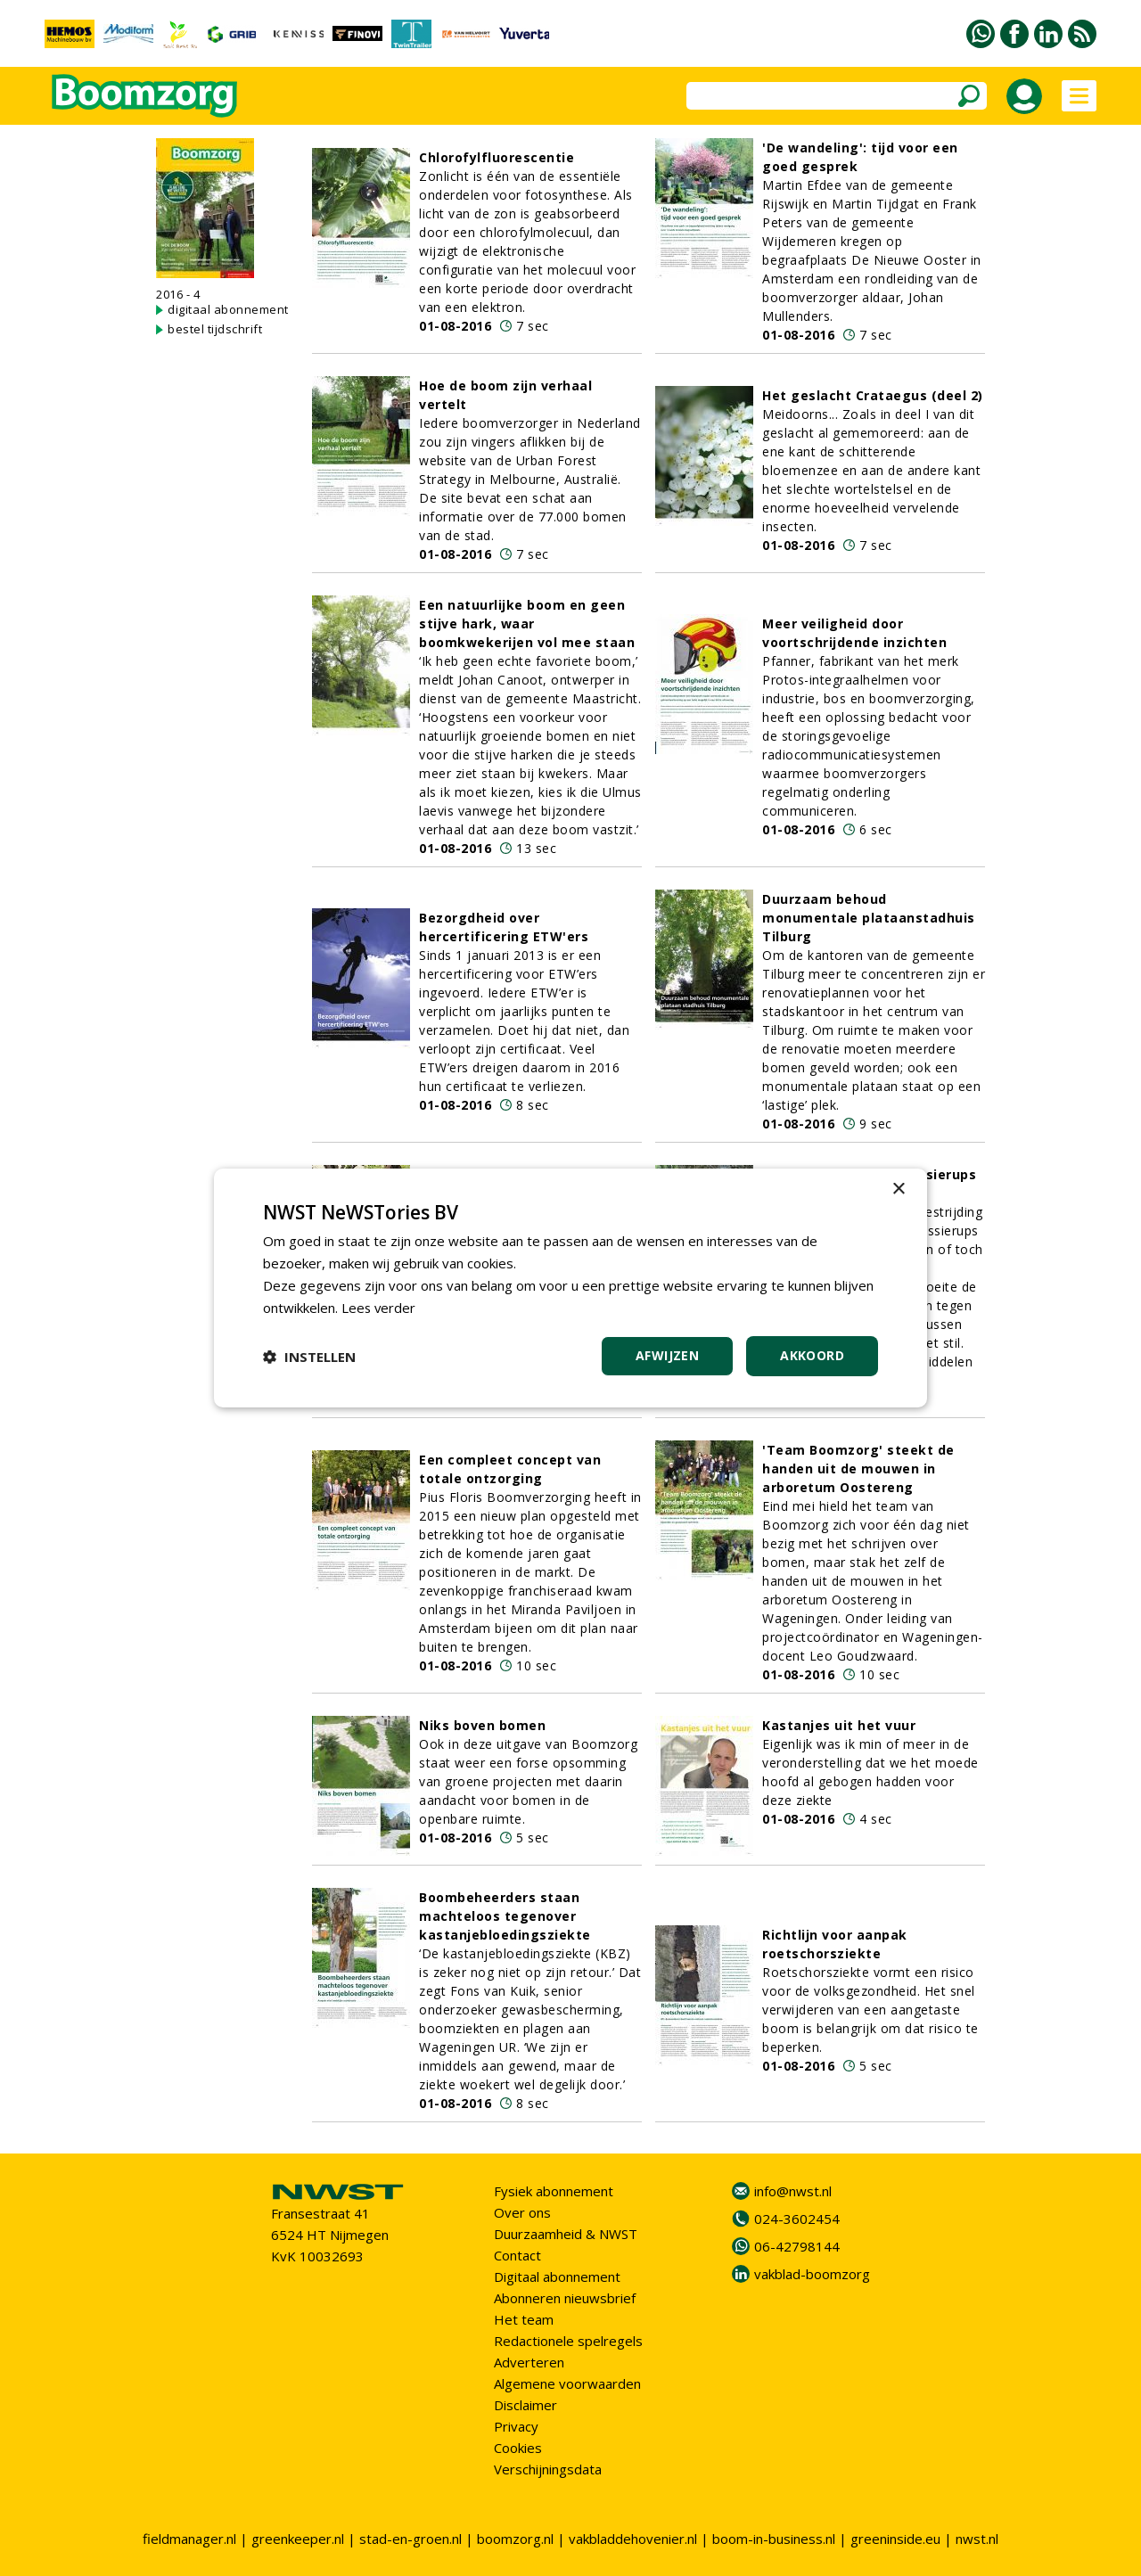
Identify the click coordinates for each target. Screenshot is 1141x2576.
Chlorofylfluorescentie (496, 157)
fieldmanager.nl (189, 2538)
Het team (524, 2319)
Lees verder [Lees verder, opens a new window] (379, 1308)
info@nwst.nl (793, 2191)
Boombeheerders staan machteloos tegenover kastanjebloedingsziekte (505, 1916)
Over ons (522, 2212)
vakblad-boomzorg (812, 2274)
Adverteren (529, 2362)
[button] (309, 1357)
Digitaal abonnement (557, 2276)
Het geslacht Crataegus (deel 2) (872, 395)
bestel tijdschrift (215, 329)
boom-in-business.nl (773, 2538)
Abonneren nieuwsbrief (565, 2298)
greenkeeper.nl (297, 2538)
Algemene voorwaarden (567, 2383)
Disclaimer (525, 2405)
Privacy (516, 2426)
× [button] (898, 1189)
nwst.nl (977, 2538)
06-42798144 (797, 2246)
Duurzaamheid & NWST (565, 2234)
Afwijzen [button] (667, 1355)
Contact (517, 2255)
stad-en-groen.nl (410, 2538)
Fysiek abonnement (553, 2191)
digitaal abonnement (228, 309)
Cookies (518, 2448)
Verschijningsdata (548, 2469)
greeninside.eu (895, 2538)
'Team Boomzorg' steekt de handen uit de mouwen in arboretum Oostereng (858, 1468)
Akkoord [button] (812, 1355)
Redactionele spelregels (568, 2341)
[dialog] (570, 1288)
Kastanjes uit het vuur (838, 1725)
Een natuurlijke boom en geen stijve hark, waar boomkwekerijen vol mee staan (527, 623)
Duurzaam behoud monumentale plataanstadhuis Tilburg (868, 917)
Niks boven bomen (482, 1725)
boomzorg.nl (515, 2538)
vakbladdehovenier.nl (633, 2538)
